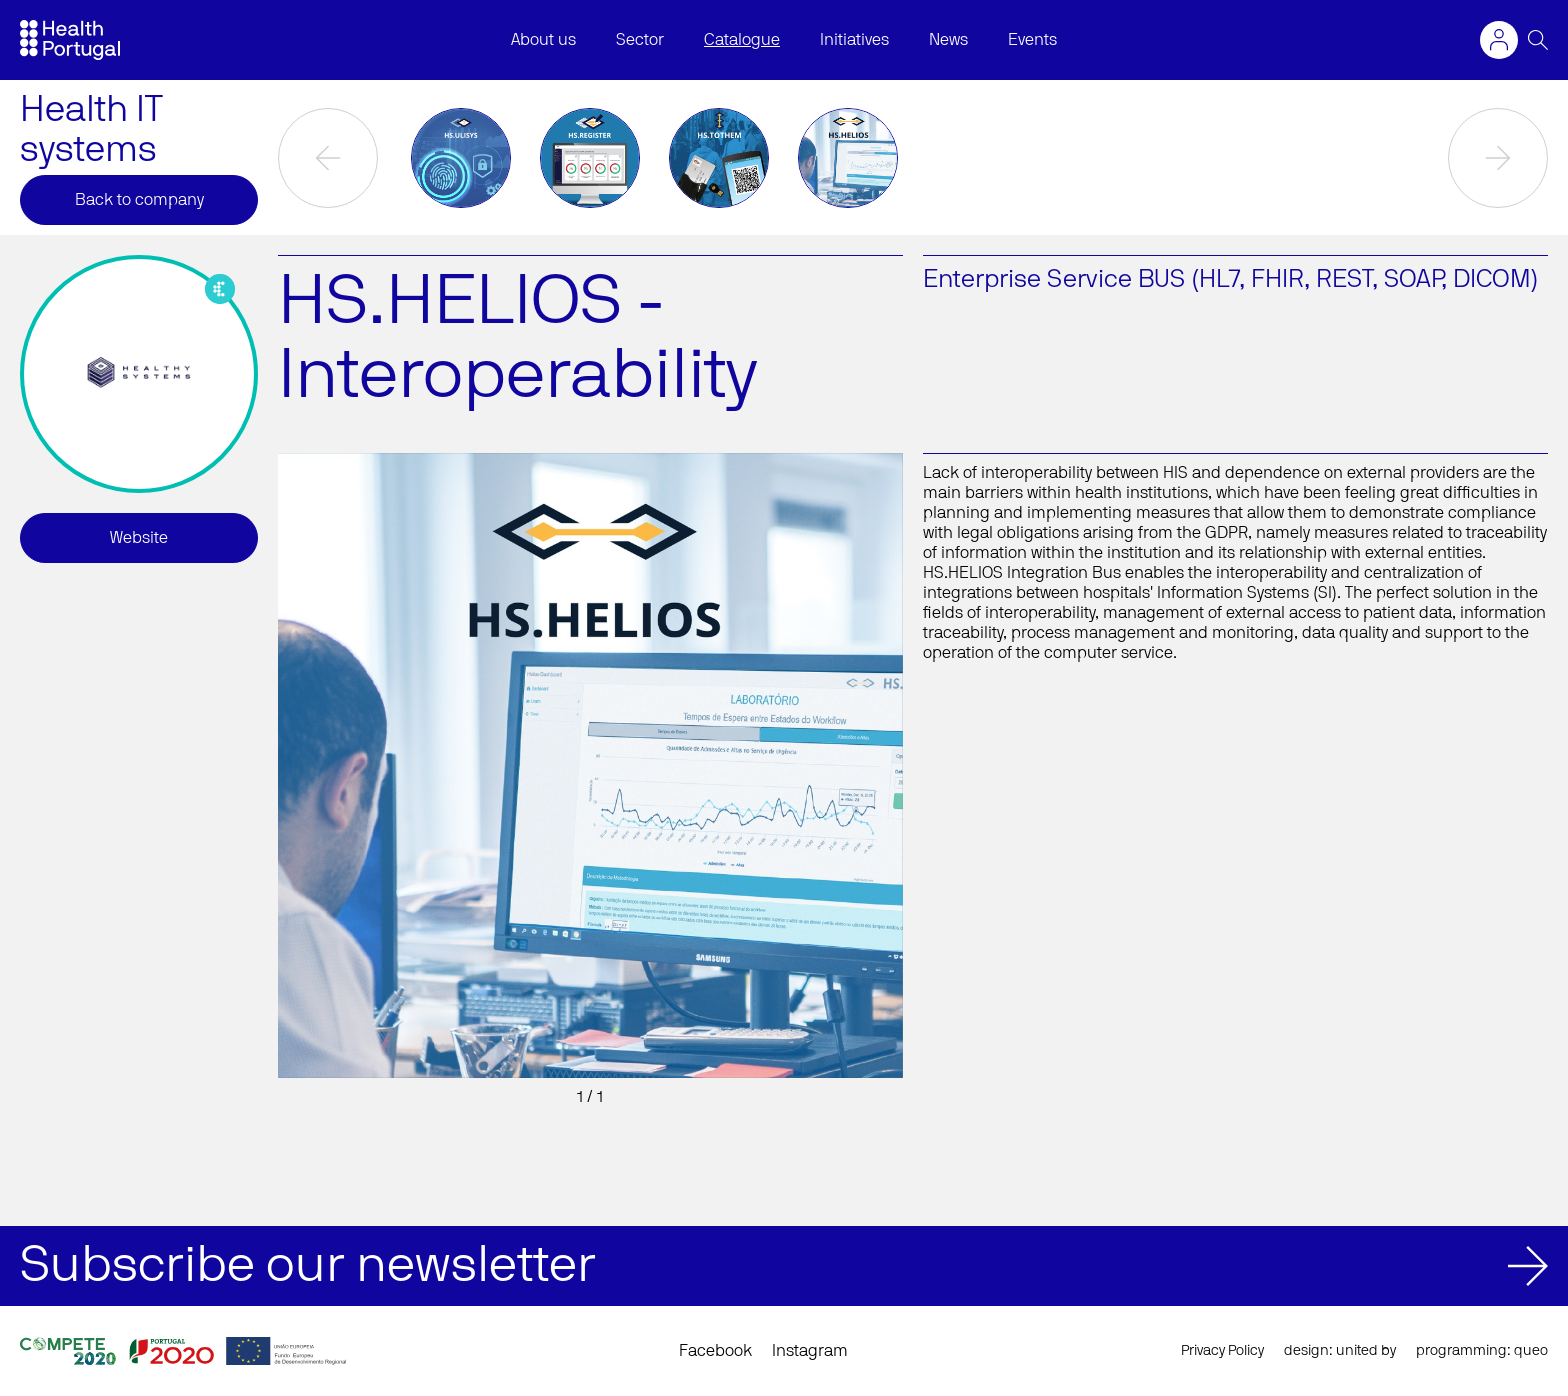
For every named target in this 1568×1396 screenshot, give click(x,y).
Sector (640, 40)
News (948, 40)
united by (1366, 1351)
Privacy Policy (1222, 1351)
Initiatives (854, 40)
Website (139, 538)
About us (543, 40)
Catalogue (742, 40)
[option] (461, 158)
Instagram (810, 1351)
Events (1032, 40)
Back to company (139, 200)
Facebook (715, 1351)
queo (1531, 1351)
